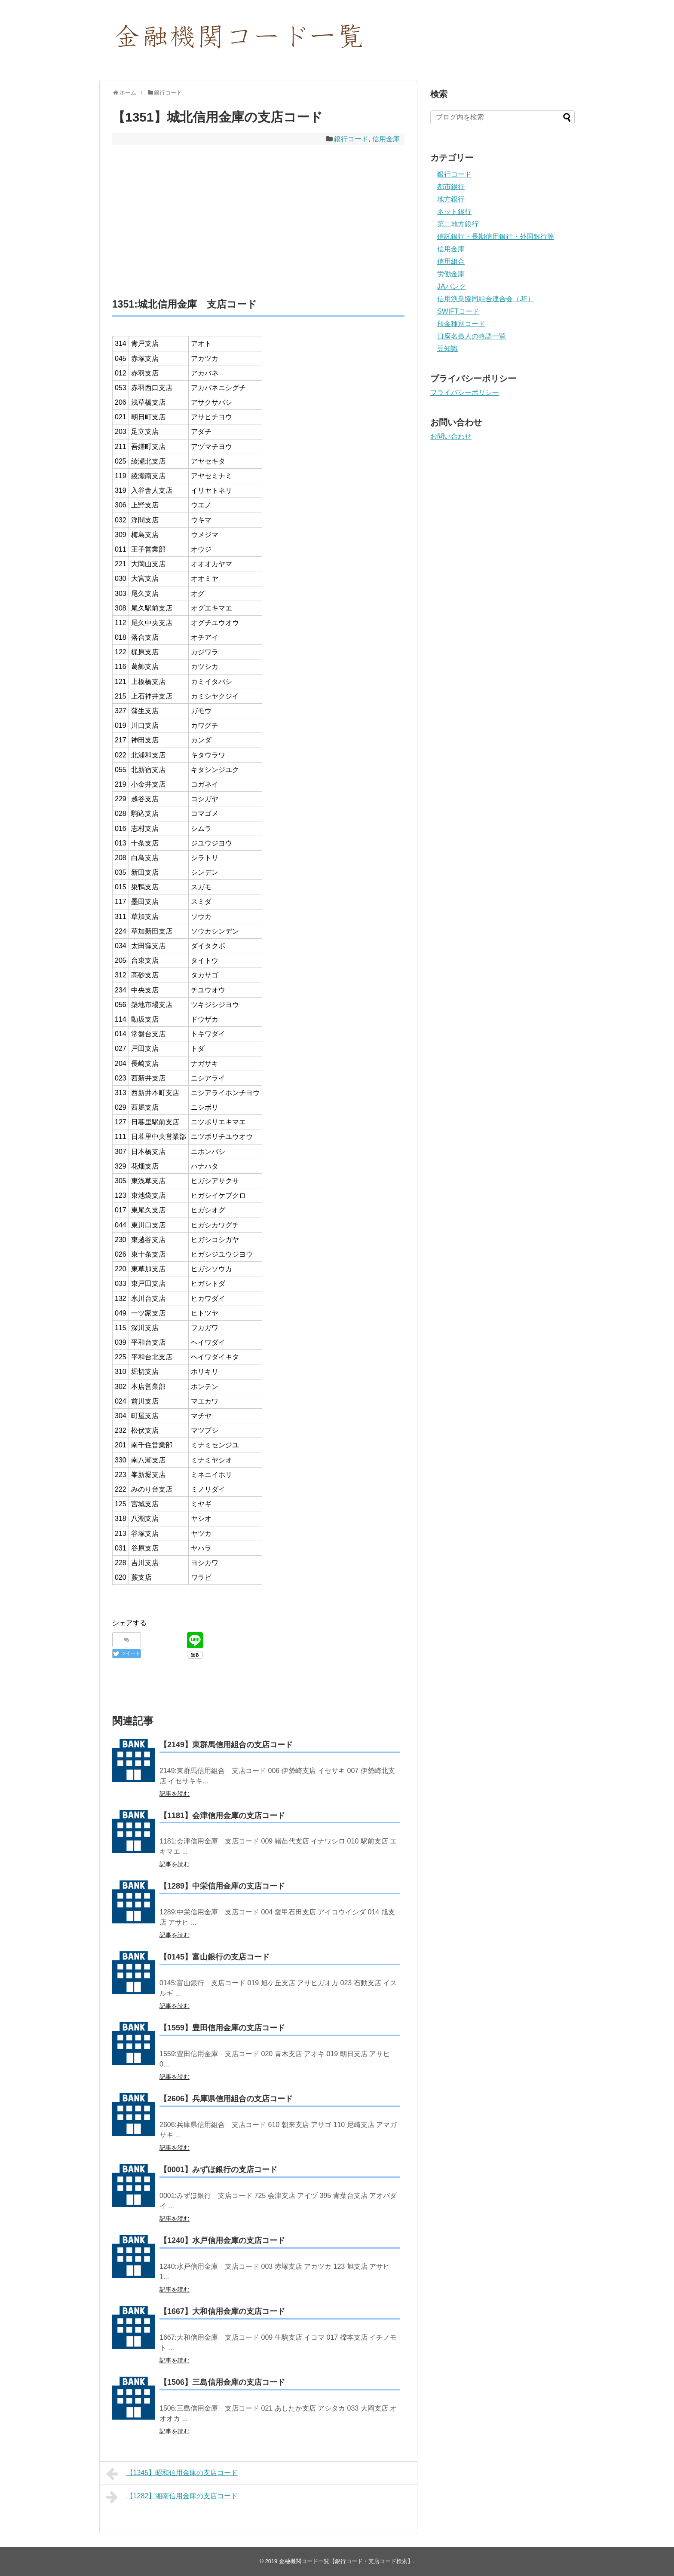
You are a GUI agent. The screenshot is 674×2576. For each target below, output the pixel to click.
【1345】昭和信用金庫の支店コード (172, 2474)
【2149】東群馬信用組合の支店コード (226, 1744)
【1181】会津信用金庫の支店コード (222, 1815)
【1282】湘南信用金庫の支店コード (172, 2497)
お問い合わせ (451, 436)
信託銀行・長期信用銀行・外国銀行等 (495, 236)
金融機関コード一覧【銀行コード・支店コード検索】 (346, 2561)
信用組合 (451, 261)
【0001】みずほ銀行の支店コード (218, 2169)
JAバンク (451, 286)
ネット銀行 (454, 211)
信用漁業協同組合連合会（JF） (485, 298)
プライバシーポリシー (464, 392)
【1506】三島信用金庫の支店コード (222, 2382)
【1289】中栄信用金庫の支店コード (222, 1886)
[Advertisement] (258, 221)
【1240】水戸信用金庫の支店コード (222, 2240)
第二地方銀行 (457, 224)
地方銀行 (451, 199)
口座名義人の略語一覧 (471, 336)
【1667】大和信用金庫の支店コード (222, 2311)
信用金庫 (386, 139)
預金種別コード (461, 323)
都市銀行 (451, 186)
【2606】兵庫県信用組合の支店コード (226, 2098)
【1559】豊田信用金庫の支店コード (222, 2028)
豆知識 (447, 348)
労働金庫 (451, 274)
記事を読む (174, 1793)
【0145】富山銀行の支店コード (214, 1957)
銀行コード (351, 139)
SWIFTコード (458, 311)
